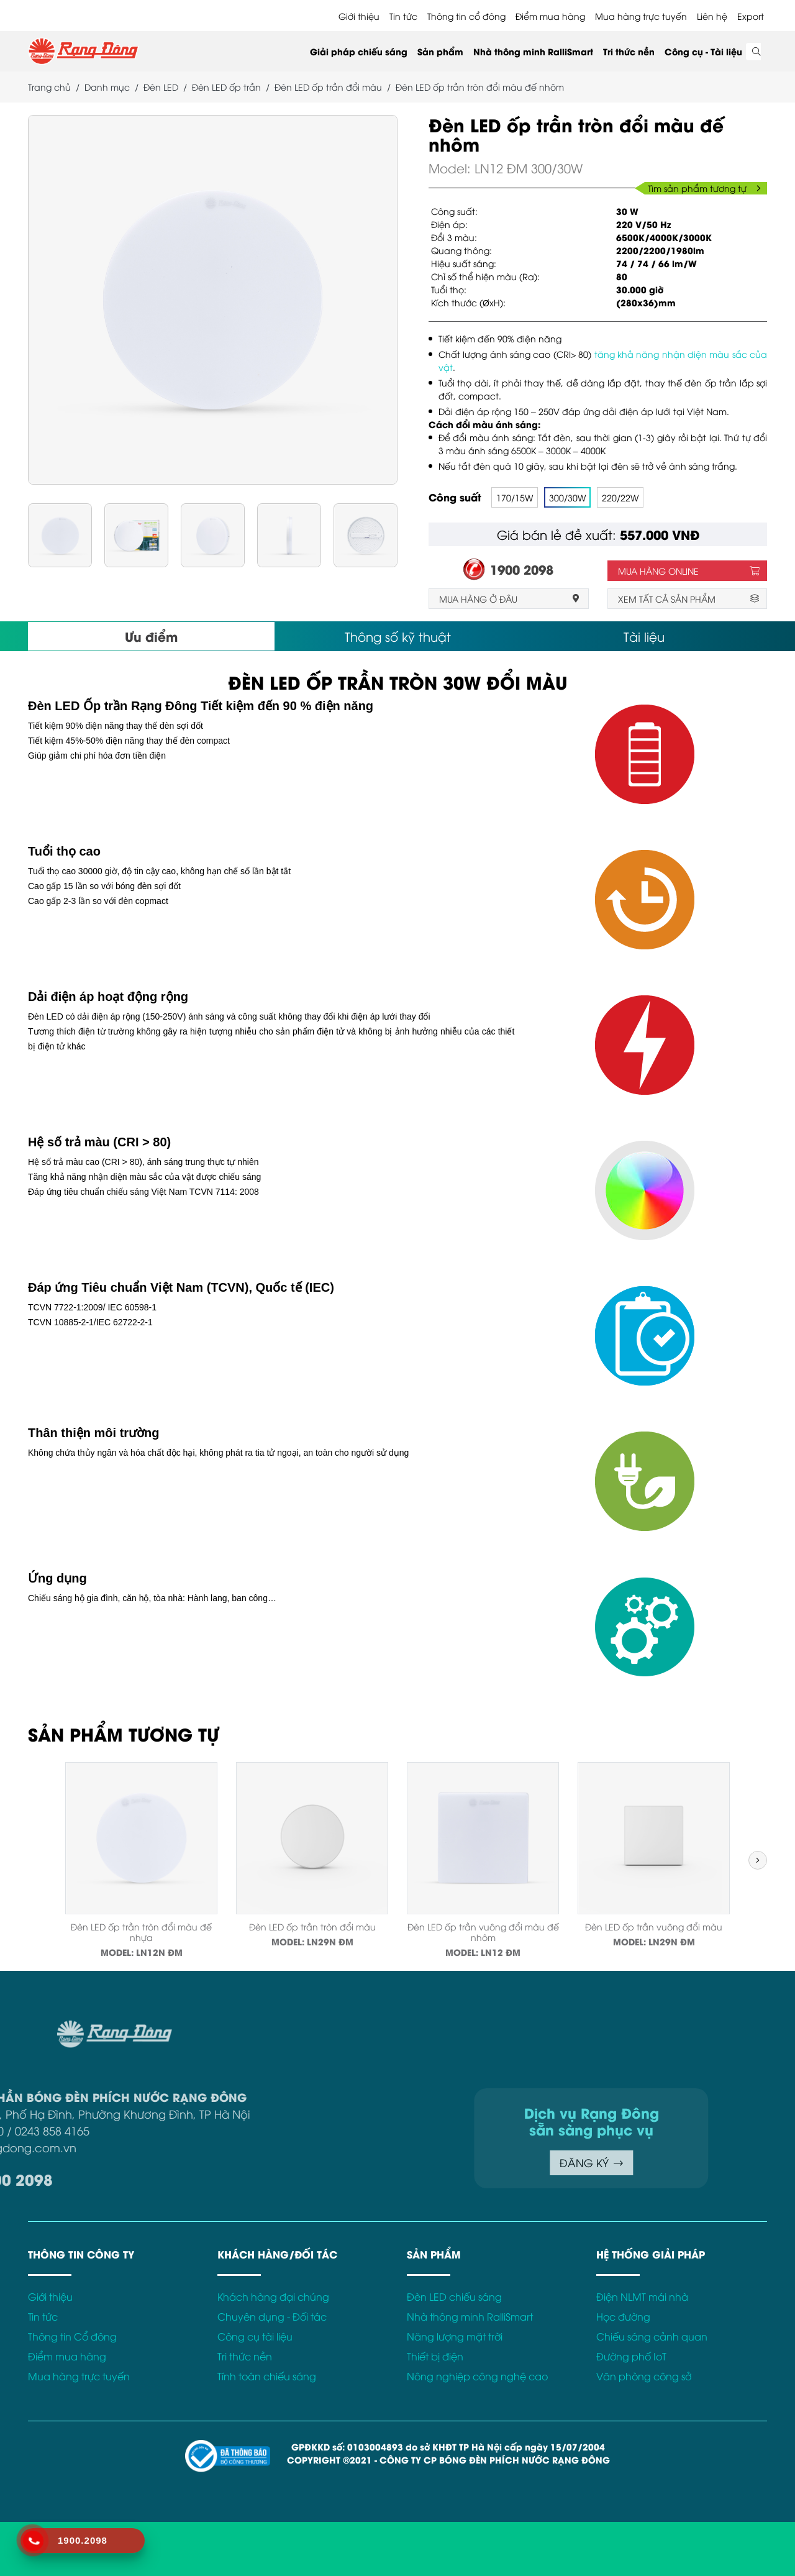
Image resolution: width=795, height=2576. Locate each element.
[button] (757, 1860)
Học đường (623, 2316)
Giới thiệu (358, 16)
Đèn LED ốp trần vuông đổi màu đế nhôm (483, 1932)
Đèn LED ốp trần (226, 87)
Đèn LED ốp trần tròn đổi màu (312, 1926)
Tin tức (403, 16)
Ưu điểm (151, 636)
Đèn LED (160, 87)
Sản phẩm (440, 51)
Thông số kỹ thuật (398, 636)
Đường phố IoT (631, 2356)
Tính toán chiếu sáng (266, 2376)
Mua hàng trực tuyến (641, 16)
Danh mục (107, 87)
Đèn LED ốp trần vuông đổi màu (653, 1926)
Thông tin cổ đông (466, 16)
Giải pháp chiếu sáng (358, 51)
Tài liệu (644, 636)
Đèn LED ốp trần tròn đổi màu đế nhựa (141, 1932)
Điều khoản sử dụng (682, 2027)
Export (750, 16)
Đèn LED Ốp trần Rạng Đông (112, 706)
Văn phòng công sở (643, 2376)
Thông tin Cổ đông (72, 2336)
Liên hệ (712, 16)
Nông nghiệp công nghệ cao (477, 2376)
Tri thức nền (629, 51)
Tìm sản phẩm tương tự (704, 188)
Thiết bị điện (435, 2356)
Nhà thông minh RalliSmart (533, 51)
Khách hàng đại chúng (273, 2296)
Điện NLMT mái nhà (642, 2296)
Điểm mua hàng (550, 16)
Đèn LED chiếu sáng (454, 2296)
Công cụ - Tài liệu (703, 51)
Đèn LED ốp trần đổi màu (328, 87)
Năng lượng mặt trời (454, 2336)
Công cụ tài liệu (255, 2336)
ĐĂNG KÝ (472, 2162)
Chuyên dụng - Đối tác (272, 2316)
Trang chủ (49, 87)
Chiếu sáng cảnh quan (651, 2336)
